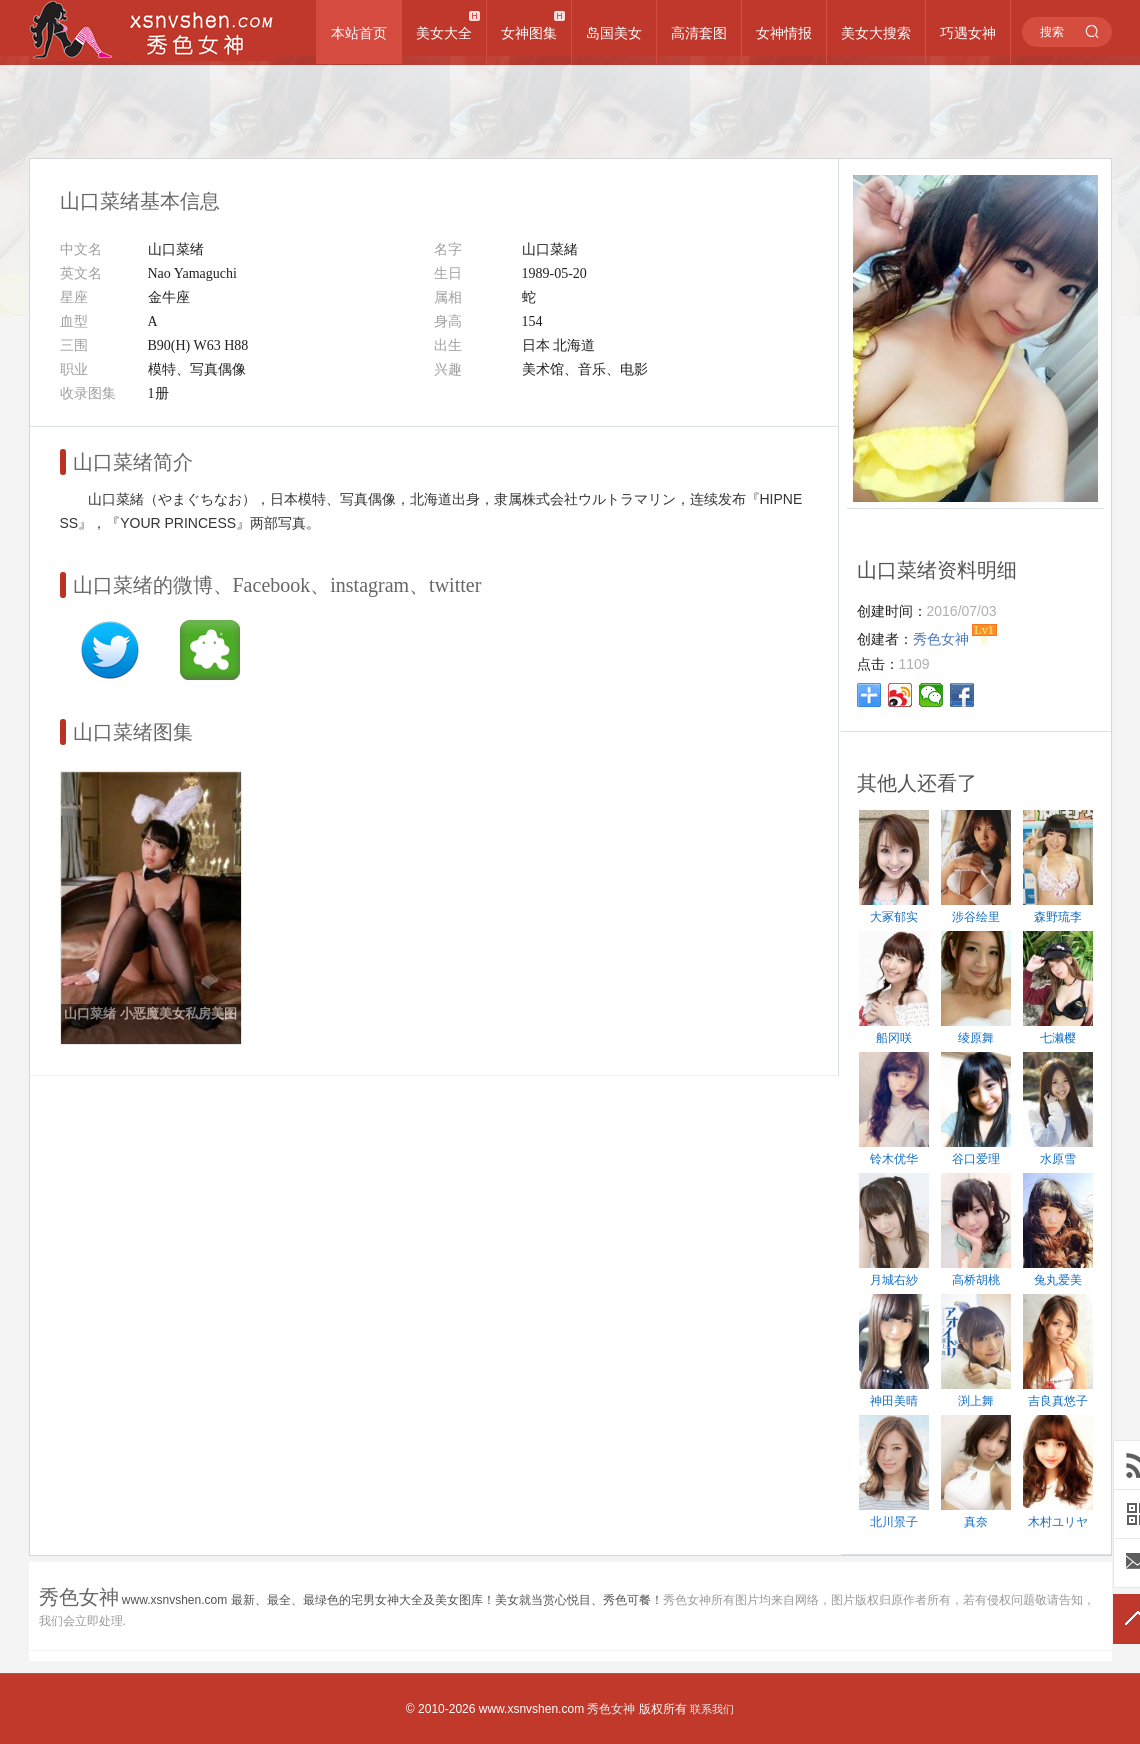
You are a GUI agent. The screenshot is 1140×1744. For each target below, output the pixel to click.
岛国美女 (614, 33)
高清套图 (699, 33)
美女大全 (444, 33)
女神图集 (529, 33)
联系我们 (712, 1709)
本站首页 (359, 33)
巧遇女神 (968, 33)
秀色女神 (611, 1709)
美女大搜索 (876, 33)
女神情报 (784, 33)
